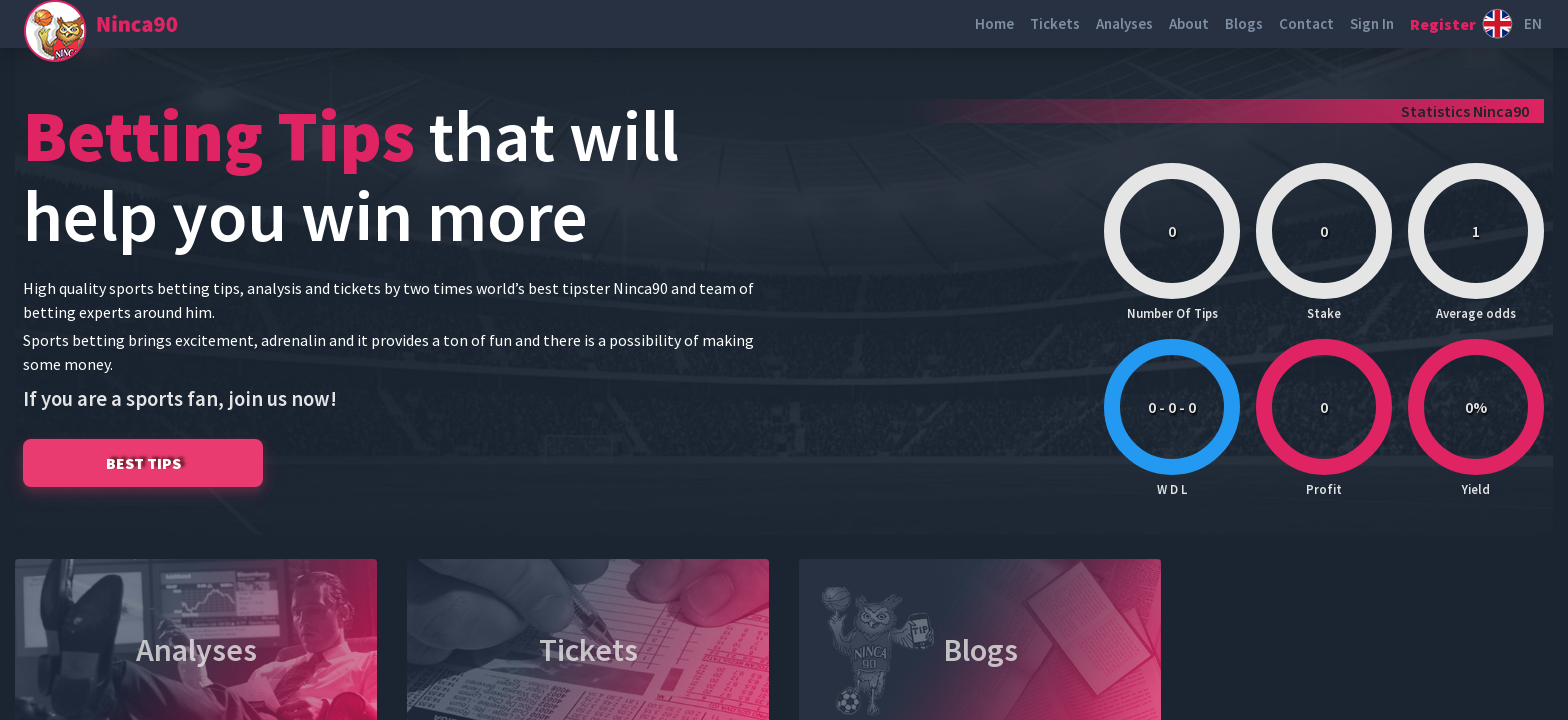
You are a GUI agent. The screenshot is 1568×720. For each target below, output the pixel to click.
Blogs (1244, 23)
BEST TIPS (143, 463)
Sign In (1372, 23)
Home (994, 23)
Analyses (1124, 23)
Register (1443, 24)
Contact (1306, 23)
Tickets (1055, 23)
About (1189, 23)
